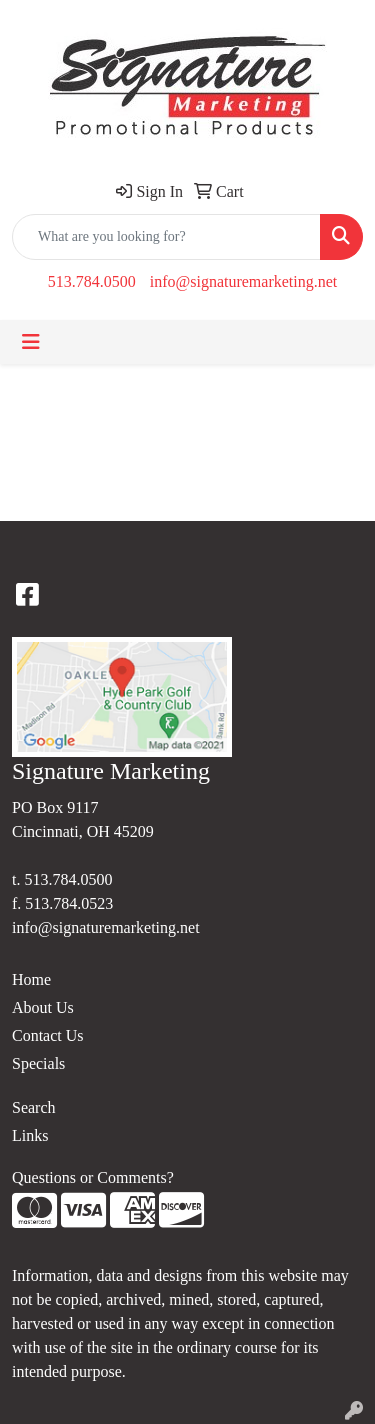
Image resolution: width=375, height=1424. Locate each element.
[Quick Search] (166, 237)
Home (31, 979)
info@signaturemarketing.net (244, 281)
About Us (43, 1007)
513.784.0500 (92, 281)
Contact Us (48, 1035)
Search (34, 1107)
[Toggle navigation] (31, 342)
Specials (38, 1063)
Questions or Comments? (93, 1177)
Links (30, 1135)
